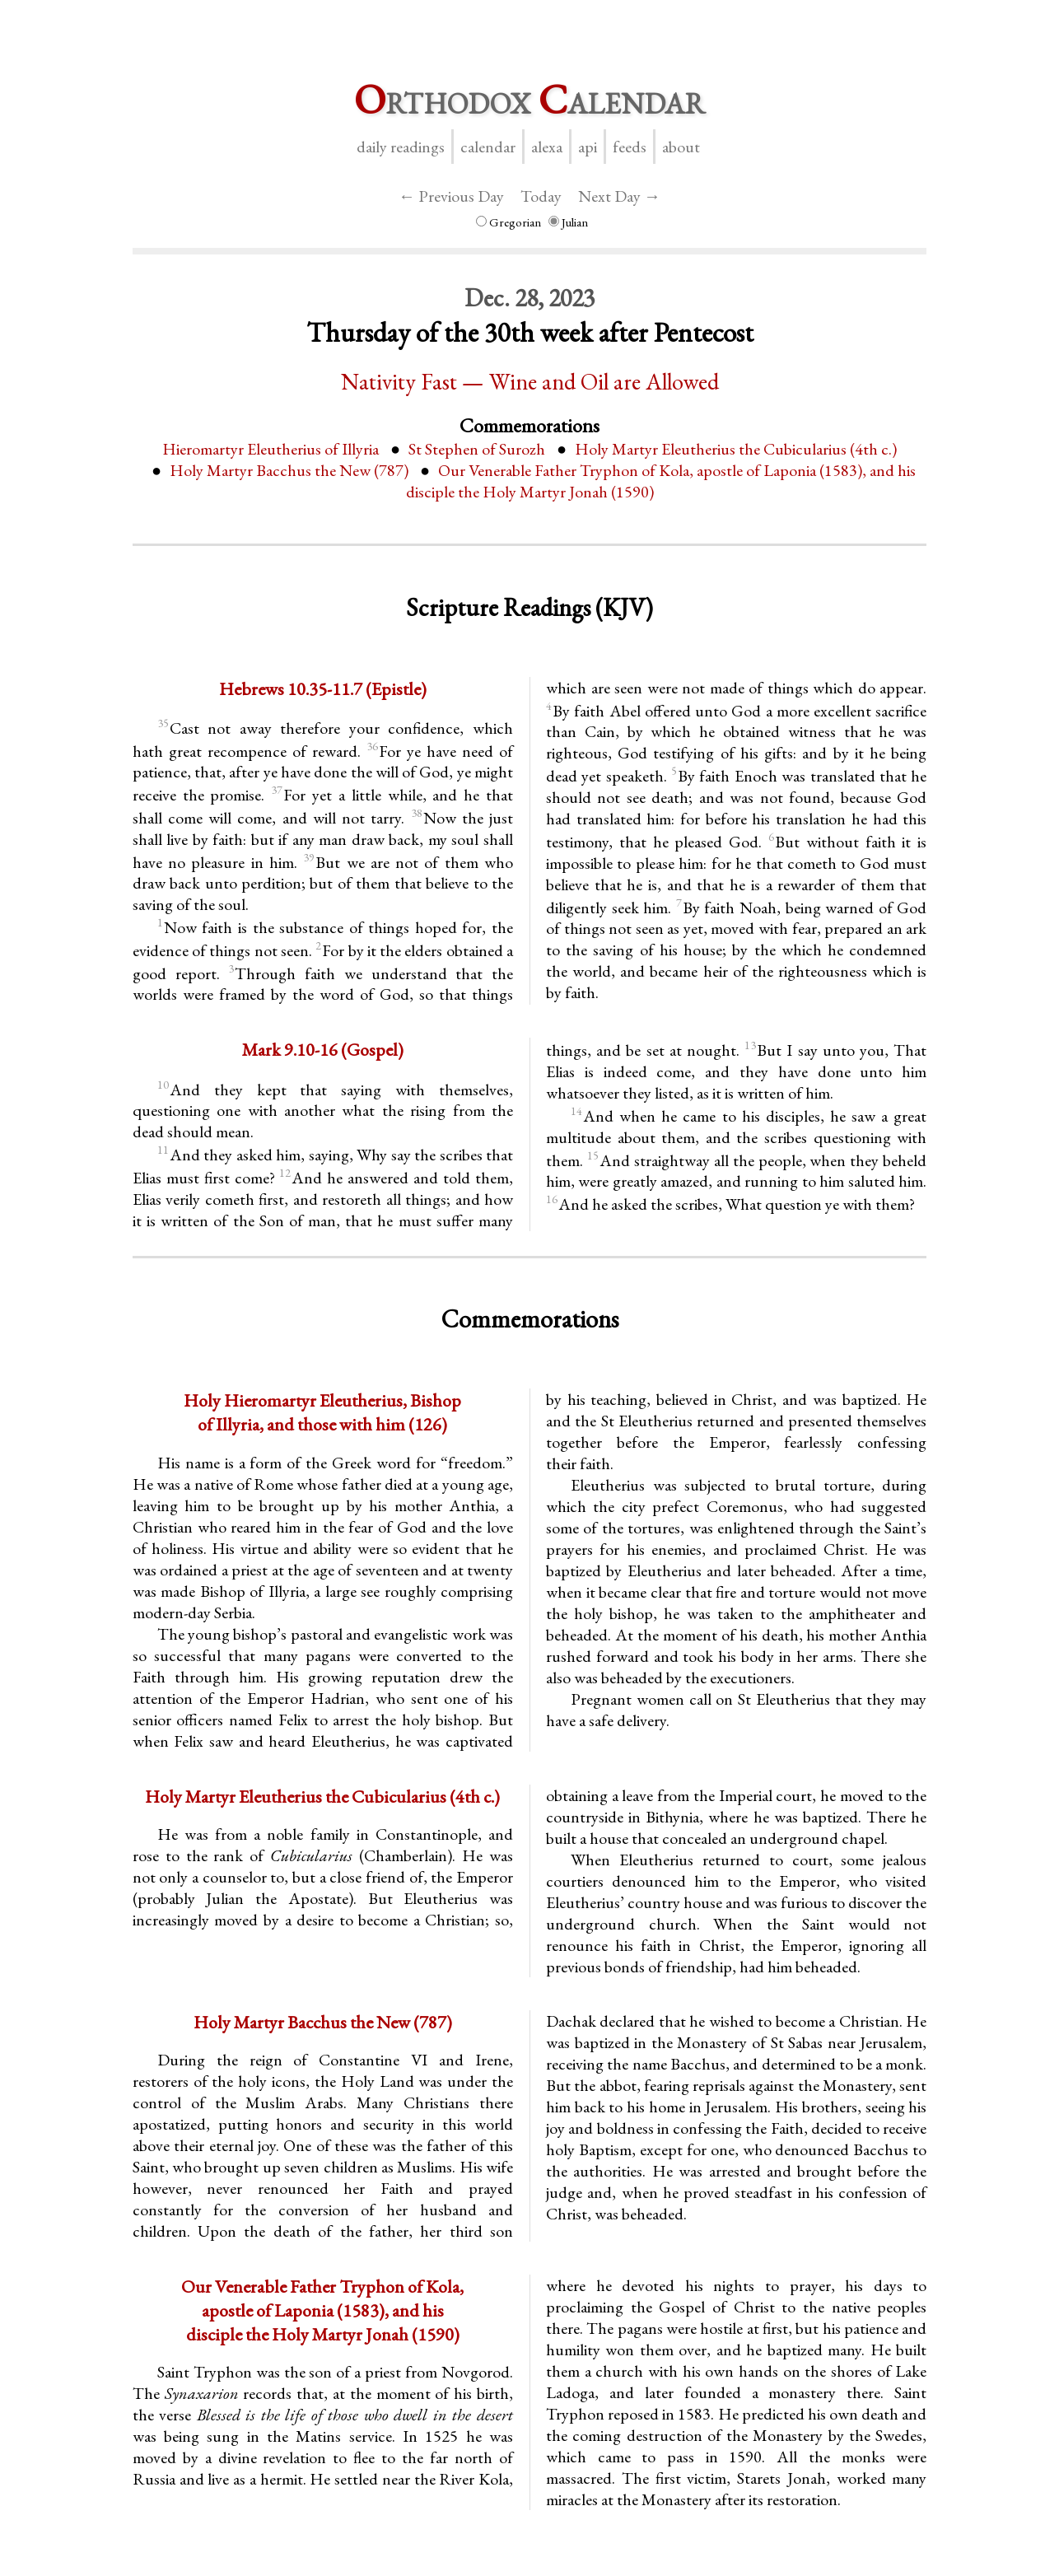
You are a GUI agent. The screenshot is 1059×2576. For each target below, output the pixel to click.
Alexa (546, 146)
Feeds (629, 146)
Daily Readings (401, 146)
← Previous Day (451, 196)
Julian (568, 222)
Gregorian (508, 222)
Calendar (488, 146)
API (587, 146)
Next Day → (619, 196)
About (681, 146)
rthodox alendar (529, 99)
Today (541, 196)
